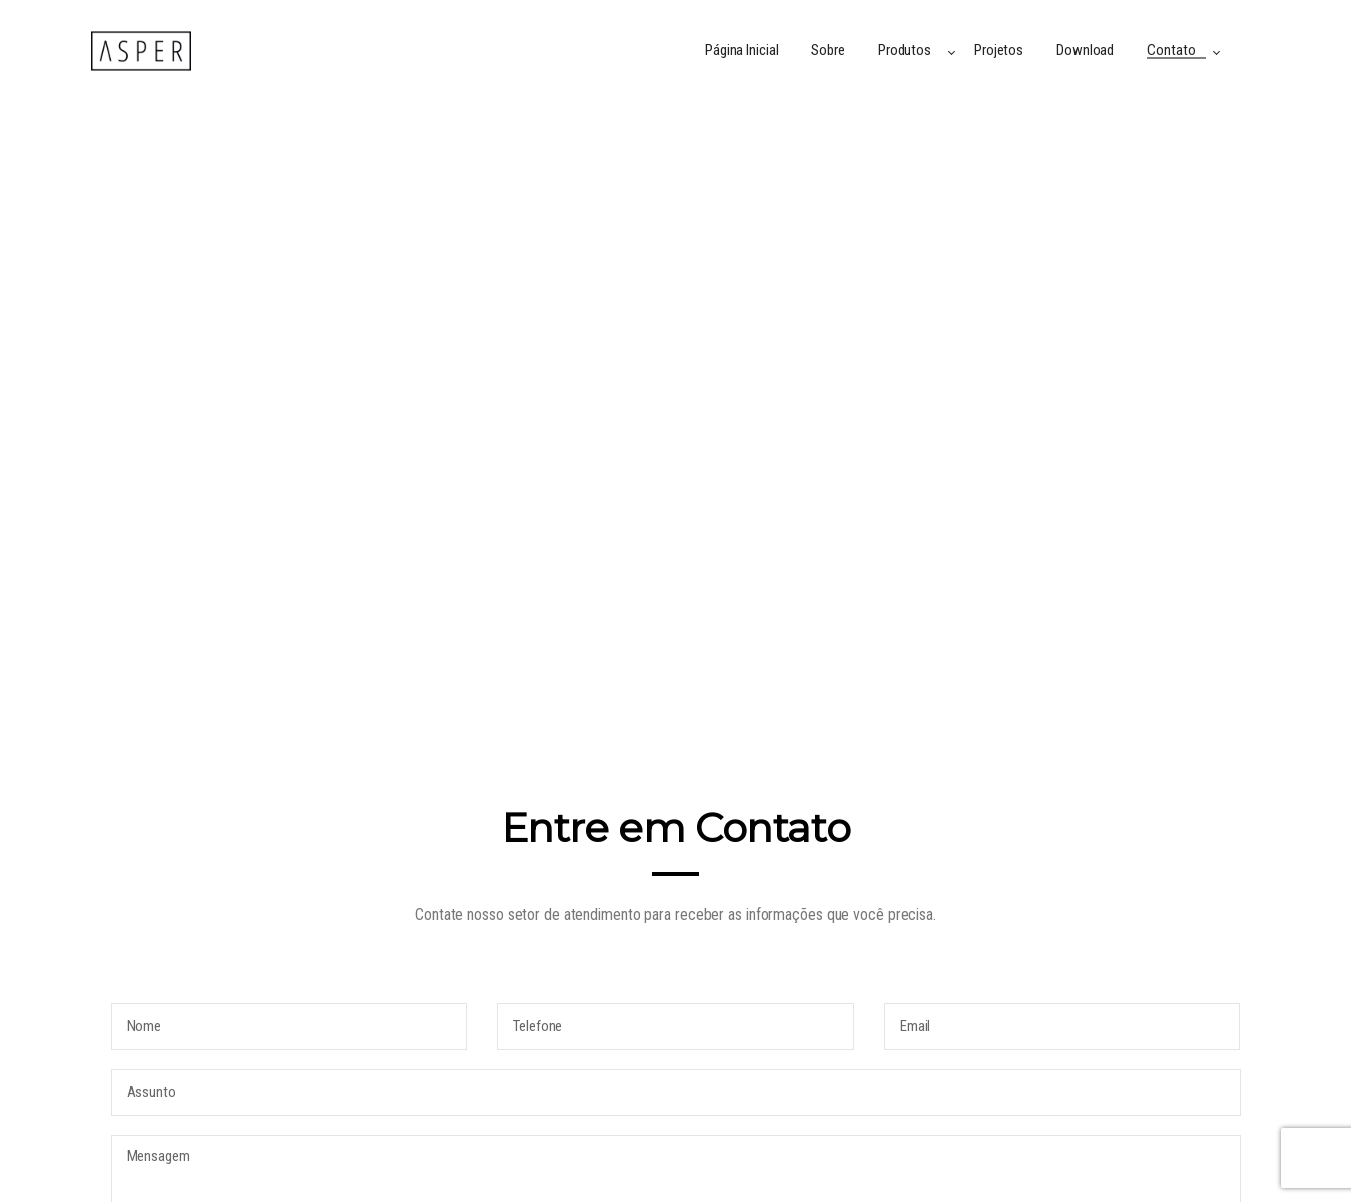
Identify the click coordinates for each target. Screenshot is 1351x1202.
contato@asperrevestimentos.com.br (893, 961)
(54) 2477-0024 (808, 1029)
